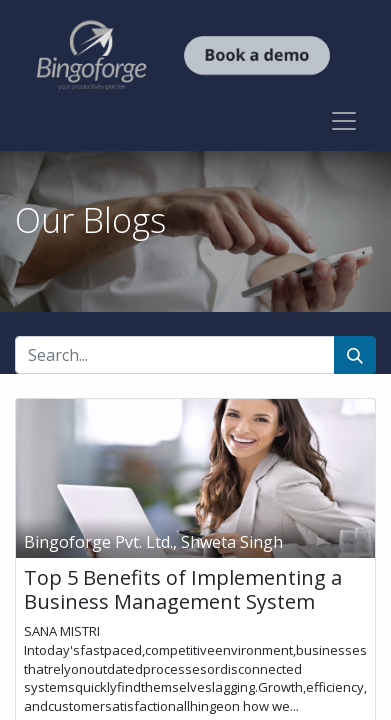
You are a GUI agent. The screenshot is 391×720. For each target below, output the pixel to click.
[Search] (355, 355)
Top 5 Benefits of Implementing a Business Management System (183, 590)
